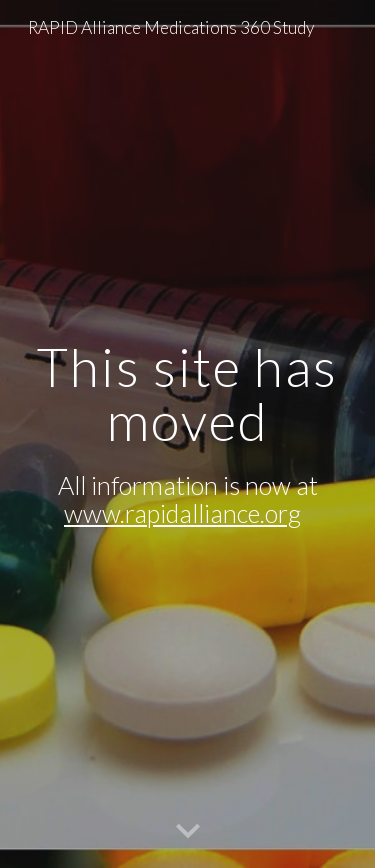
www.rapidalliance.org (182, 513)
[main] (188, 433)
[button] (188, 832)
